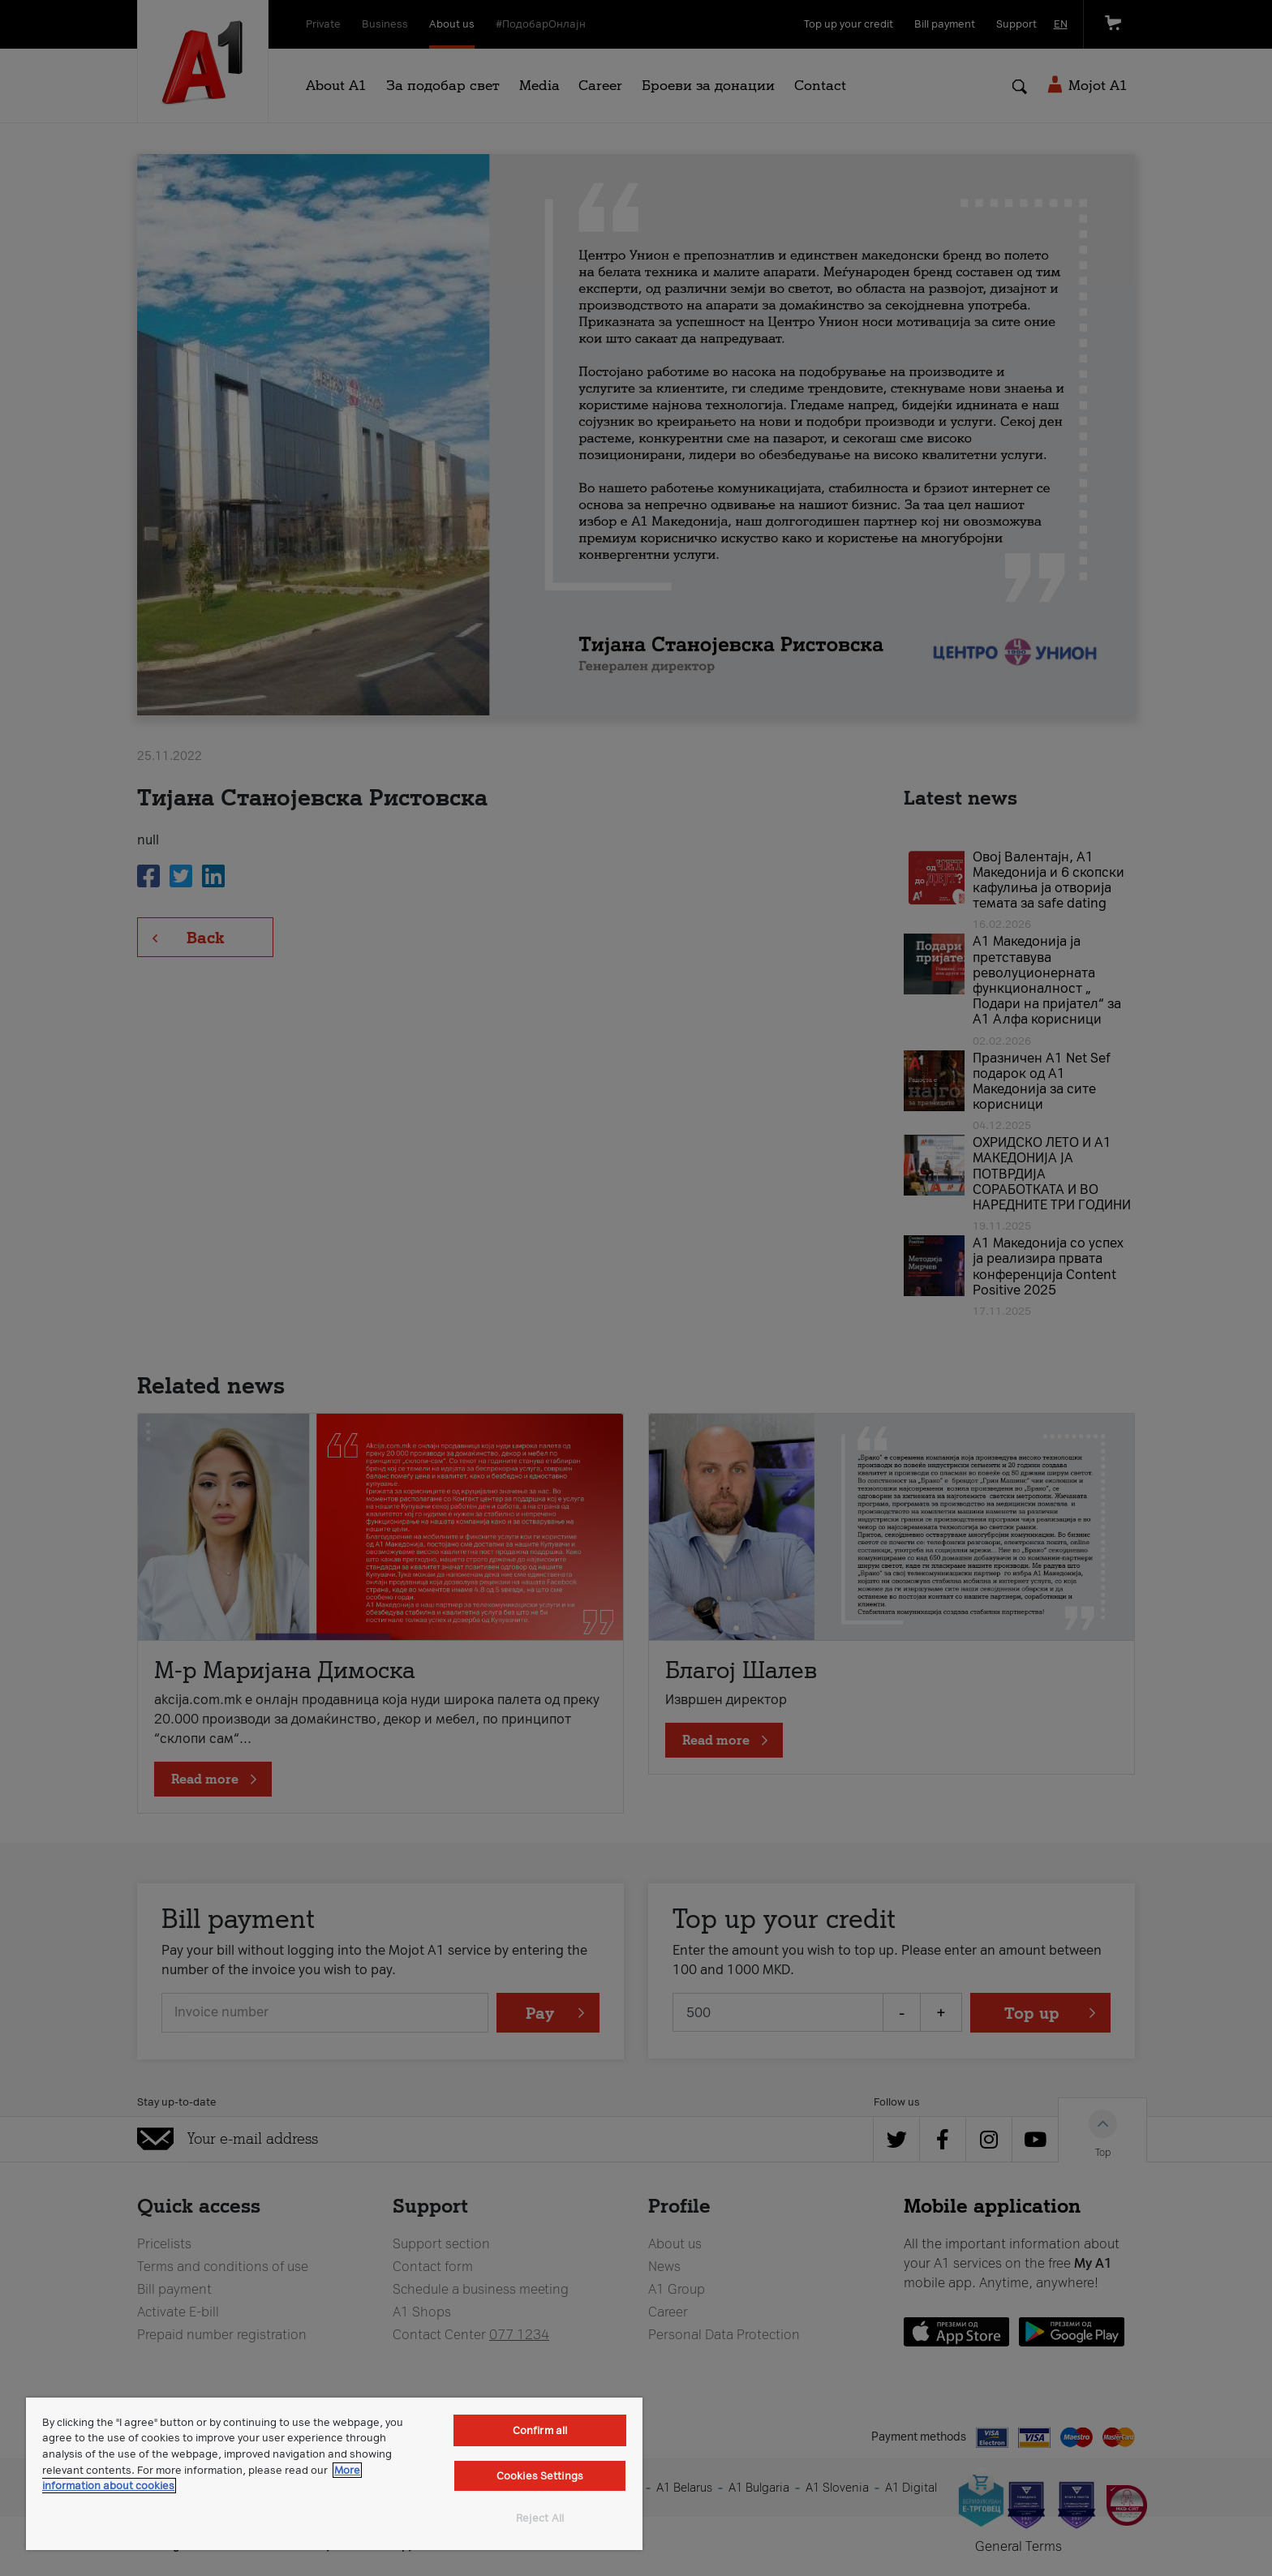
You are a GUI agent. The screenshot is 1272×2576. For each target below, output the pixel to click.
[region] (334, 2474)
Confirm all (540, 2430)
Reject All (540, 2518)
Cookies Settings (539, 2476)
